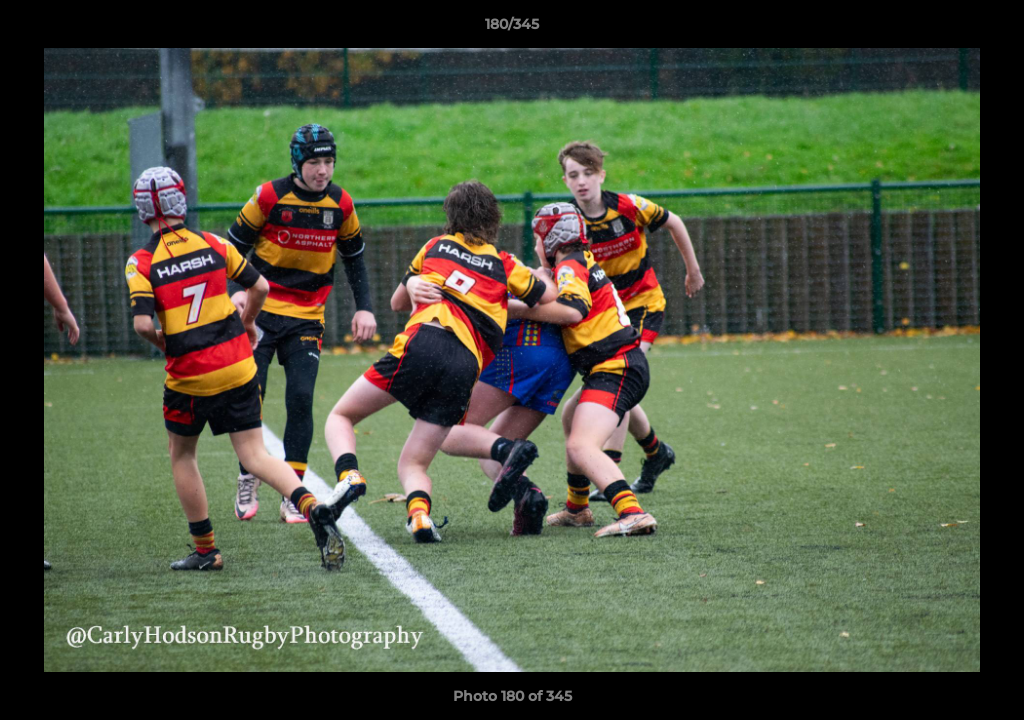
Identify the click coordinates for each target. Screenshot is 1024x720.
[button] (988, 29)
